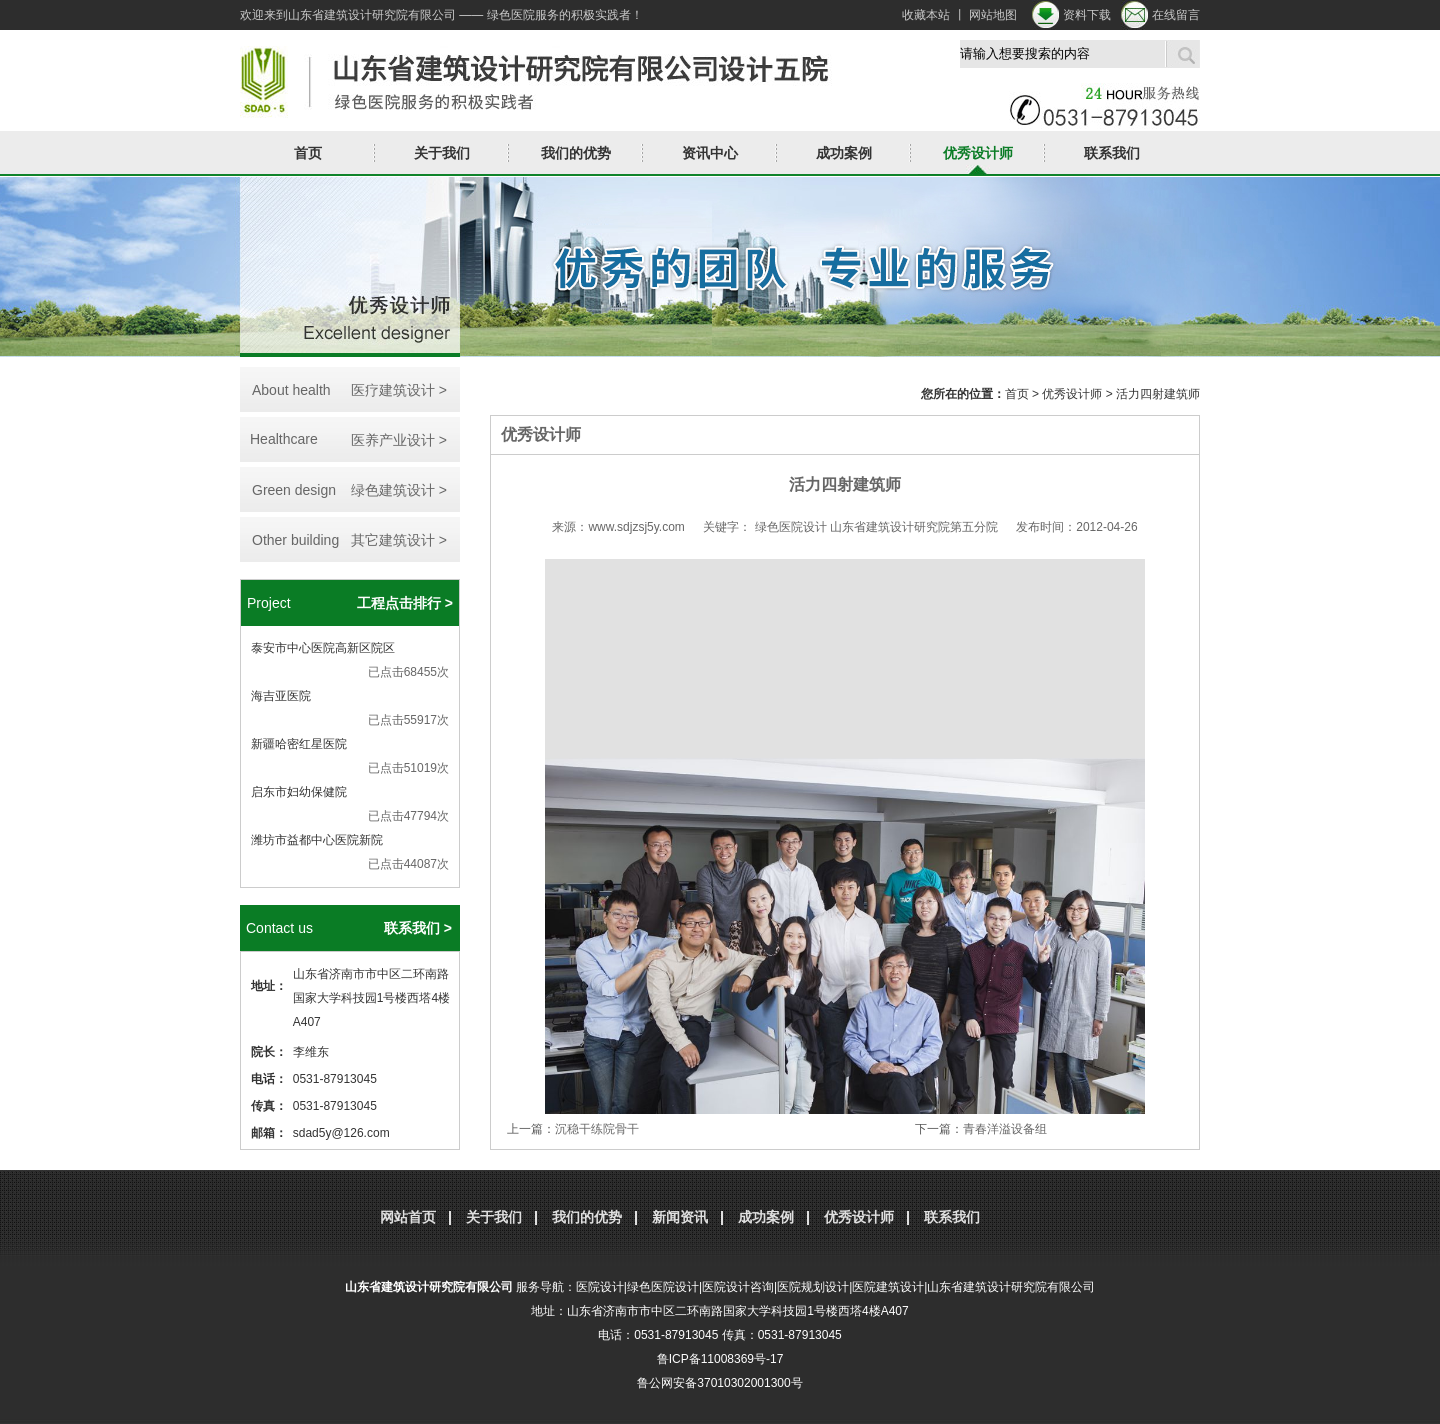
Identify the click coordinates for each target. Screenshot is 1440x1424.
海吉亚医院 (281, 696)
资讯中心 (710, 153)
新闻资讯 (680, 1217)
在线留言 (1176, 15)
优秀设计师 (978, 153)
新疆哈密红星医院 (299, 744)
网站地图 (993, 15)
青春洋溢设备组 (1005, 1129)
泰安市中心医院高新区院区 (323, 648)
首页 (308, 153)
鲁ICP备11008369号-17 (720, 1359)
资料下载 (1087, 15)
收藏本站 (926, 15)
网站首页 (408, 1217)
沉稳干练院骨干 (597, 1129)
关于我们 (442, 153)
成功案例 (844, 153)
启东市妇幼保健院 (299, 792)
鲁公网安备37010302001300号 (719, 1383)
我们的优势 (576, 153)
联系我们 (1112, 153)
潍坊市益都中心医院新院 (317, 840)
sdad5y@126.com (341, 1133)
